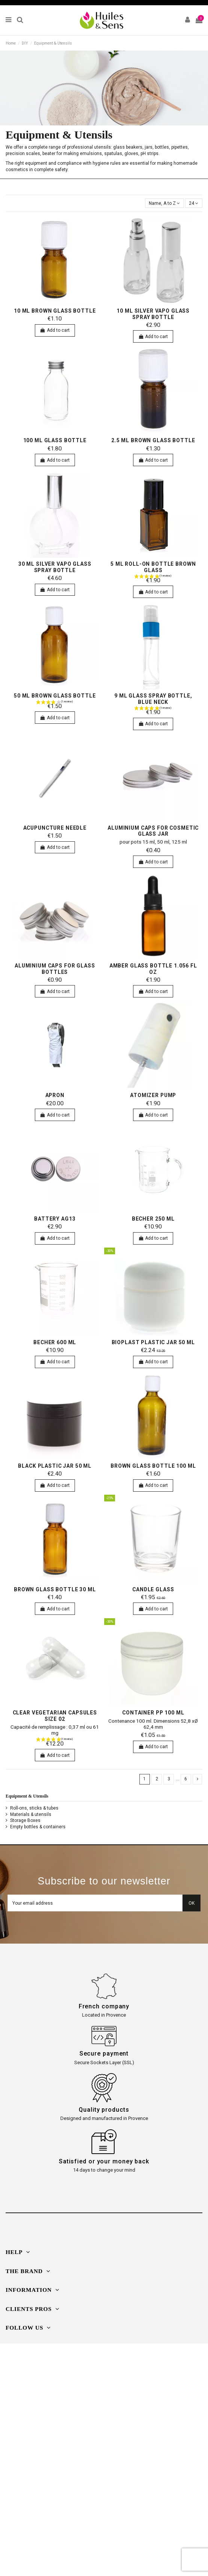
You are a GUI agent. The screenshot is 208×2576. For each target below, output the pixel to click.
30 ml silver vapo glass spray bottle (54, 567)
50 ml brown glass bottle (55, 696)
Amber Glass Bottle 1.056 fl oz (153, 969)
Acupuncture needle (55, 828)
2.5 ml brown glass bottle (153, 440)
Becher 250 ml (153, 1219)
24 (193, 203)
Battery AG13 (54, 1219)
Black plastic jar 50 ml (54, 1466)
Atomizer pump (153, 1095)
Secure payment (104, 2053)
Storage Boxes (25, 1820)
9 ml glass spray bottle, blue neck (153, 699)
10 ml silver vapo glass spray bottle (153, 314)
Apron (54, 1095)
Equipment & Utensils (27, 1796)
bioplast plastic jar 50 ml (153, 1342)
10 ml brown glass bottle (55, 311)
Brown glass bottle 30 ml (55, 1589)
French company (104, 2006)
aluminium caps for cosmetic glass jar (153, 831)
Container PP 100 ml (153, 1713)
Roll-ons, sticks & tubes (34, 1808)
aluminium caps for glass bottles (55, 969)
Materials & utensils (30, 1814)
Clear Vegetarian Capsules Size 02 (55, 1716)
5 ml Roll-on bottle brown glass (153, 567)
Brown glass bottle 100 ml (153, 1466)
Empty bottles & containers (38, 1826)
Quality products (104, 2109)
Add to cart (55, 330)
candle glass (153, 1589)
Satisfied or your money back (104, 2161)
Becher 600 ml (54, 1342)
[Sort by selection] (164, 203)
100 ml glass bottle (55, 440)
